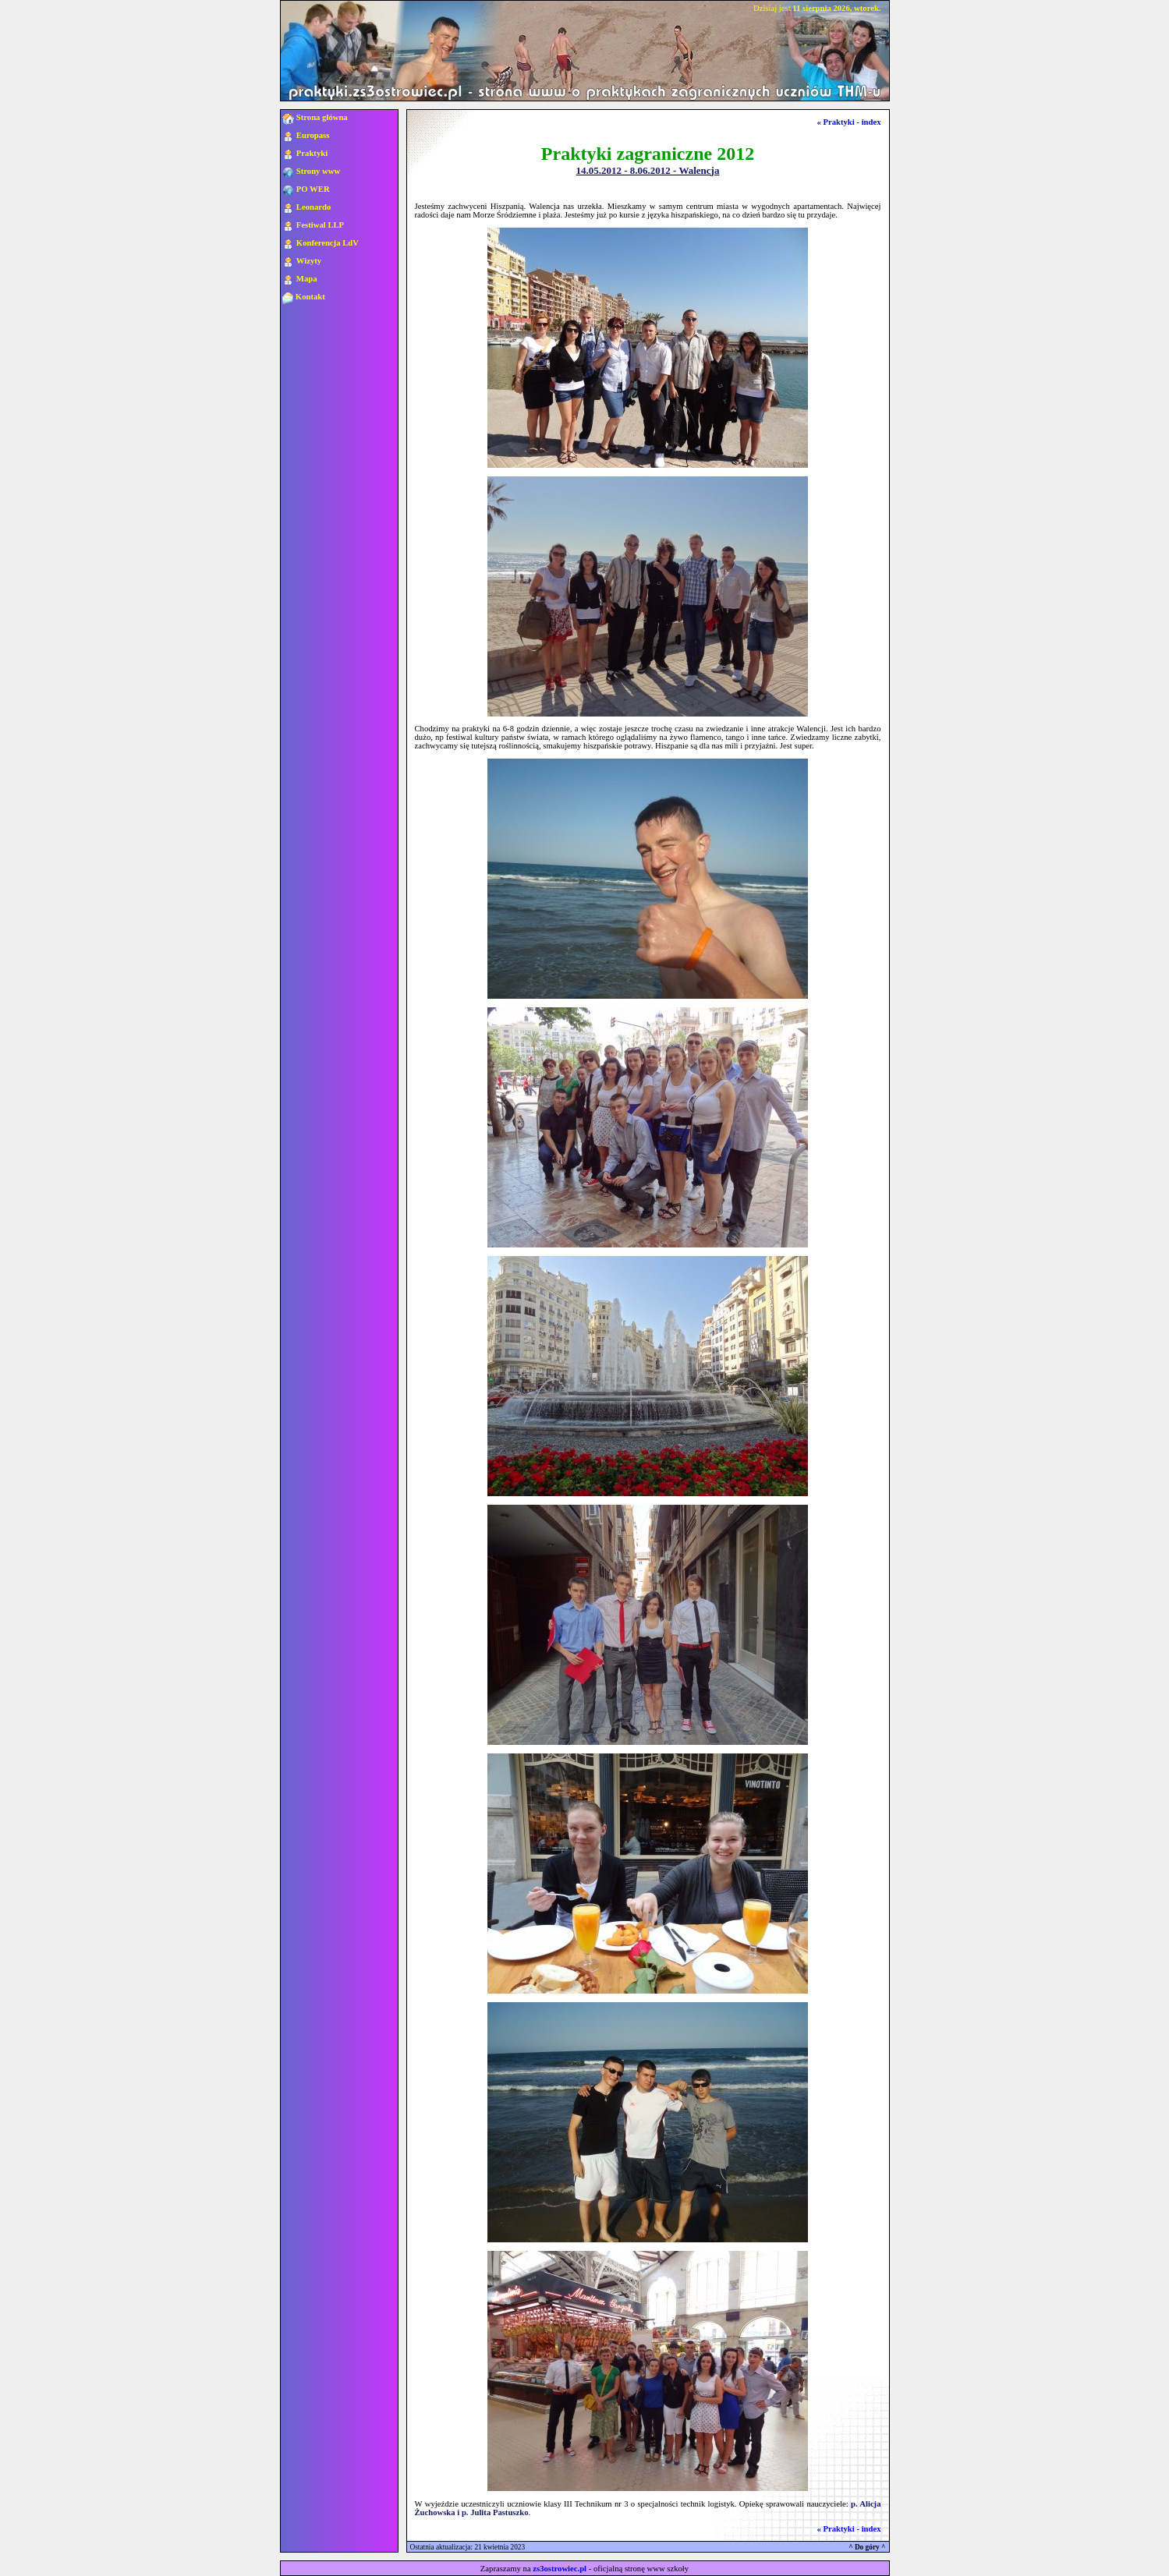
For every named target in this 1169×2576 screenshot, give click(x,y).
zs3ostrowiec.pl (559, 2568)
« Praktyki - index (849, 122)
